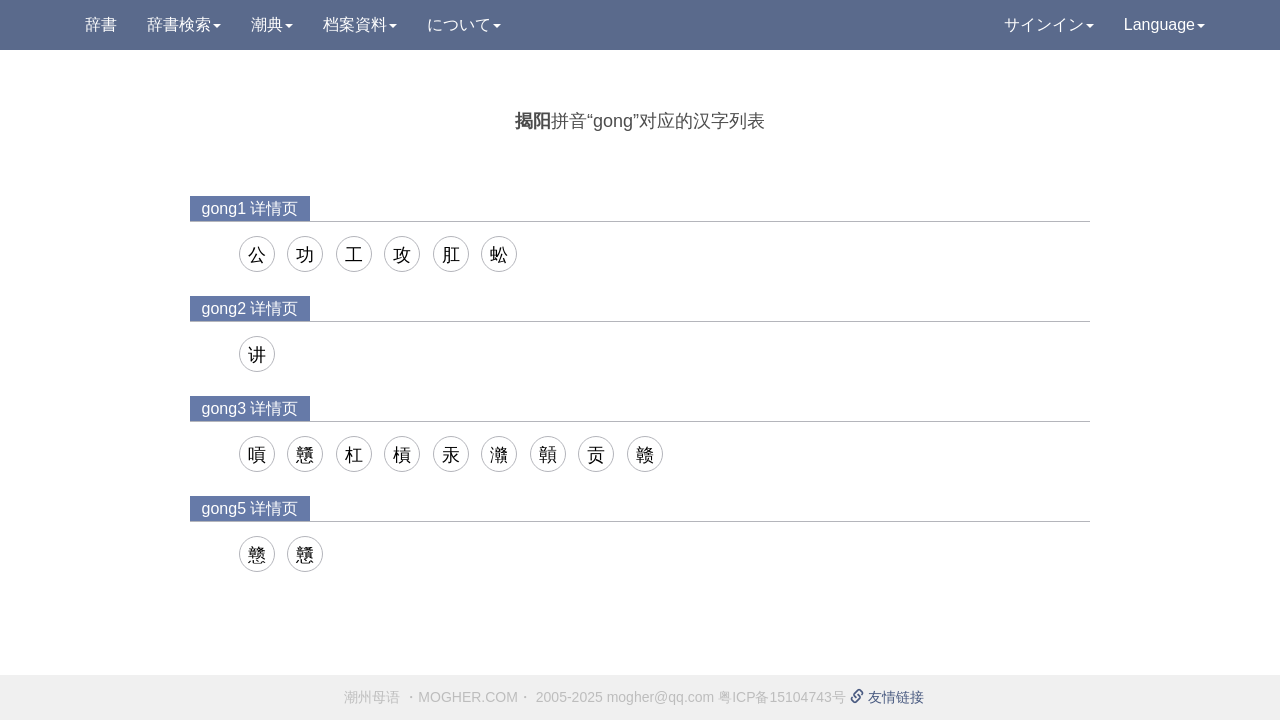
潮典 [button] (272, 24)
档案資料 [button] (360, 24)
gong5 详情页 (250, 508)
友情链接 (887, 697)
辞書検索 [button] (184, 24)
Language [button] (1164, 24)
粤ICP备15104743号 (782, 697)
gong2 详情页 (250, 308)
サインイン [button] (1049, 24)
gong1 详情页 (250, 208)
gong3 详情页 (250, 408)
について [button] (464, 24)
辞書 (101, 24)
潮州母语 (372, 697)
